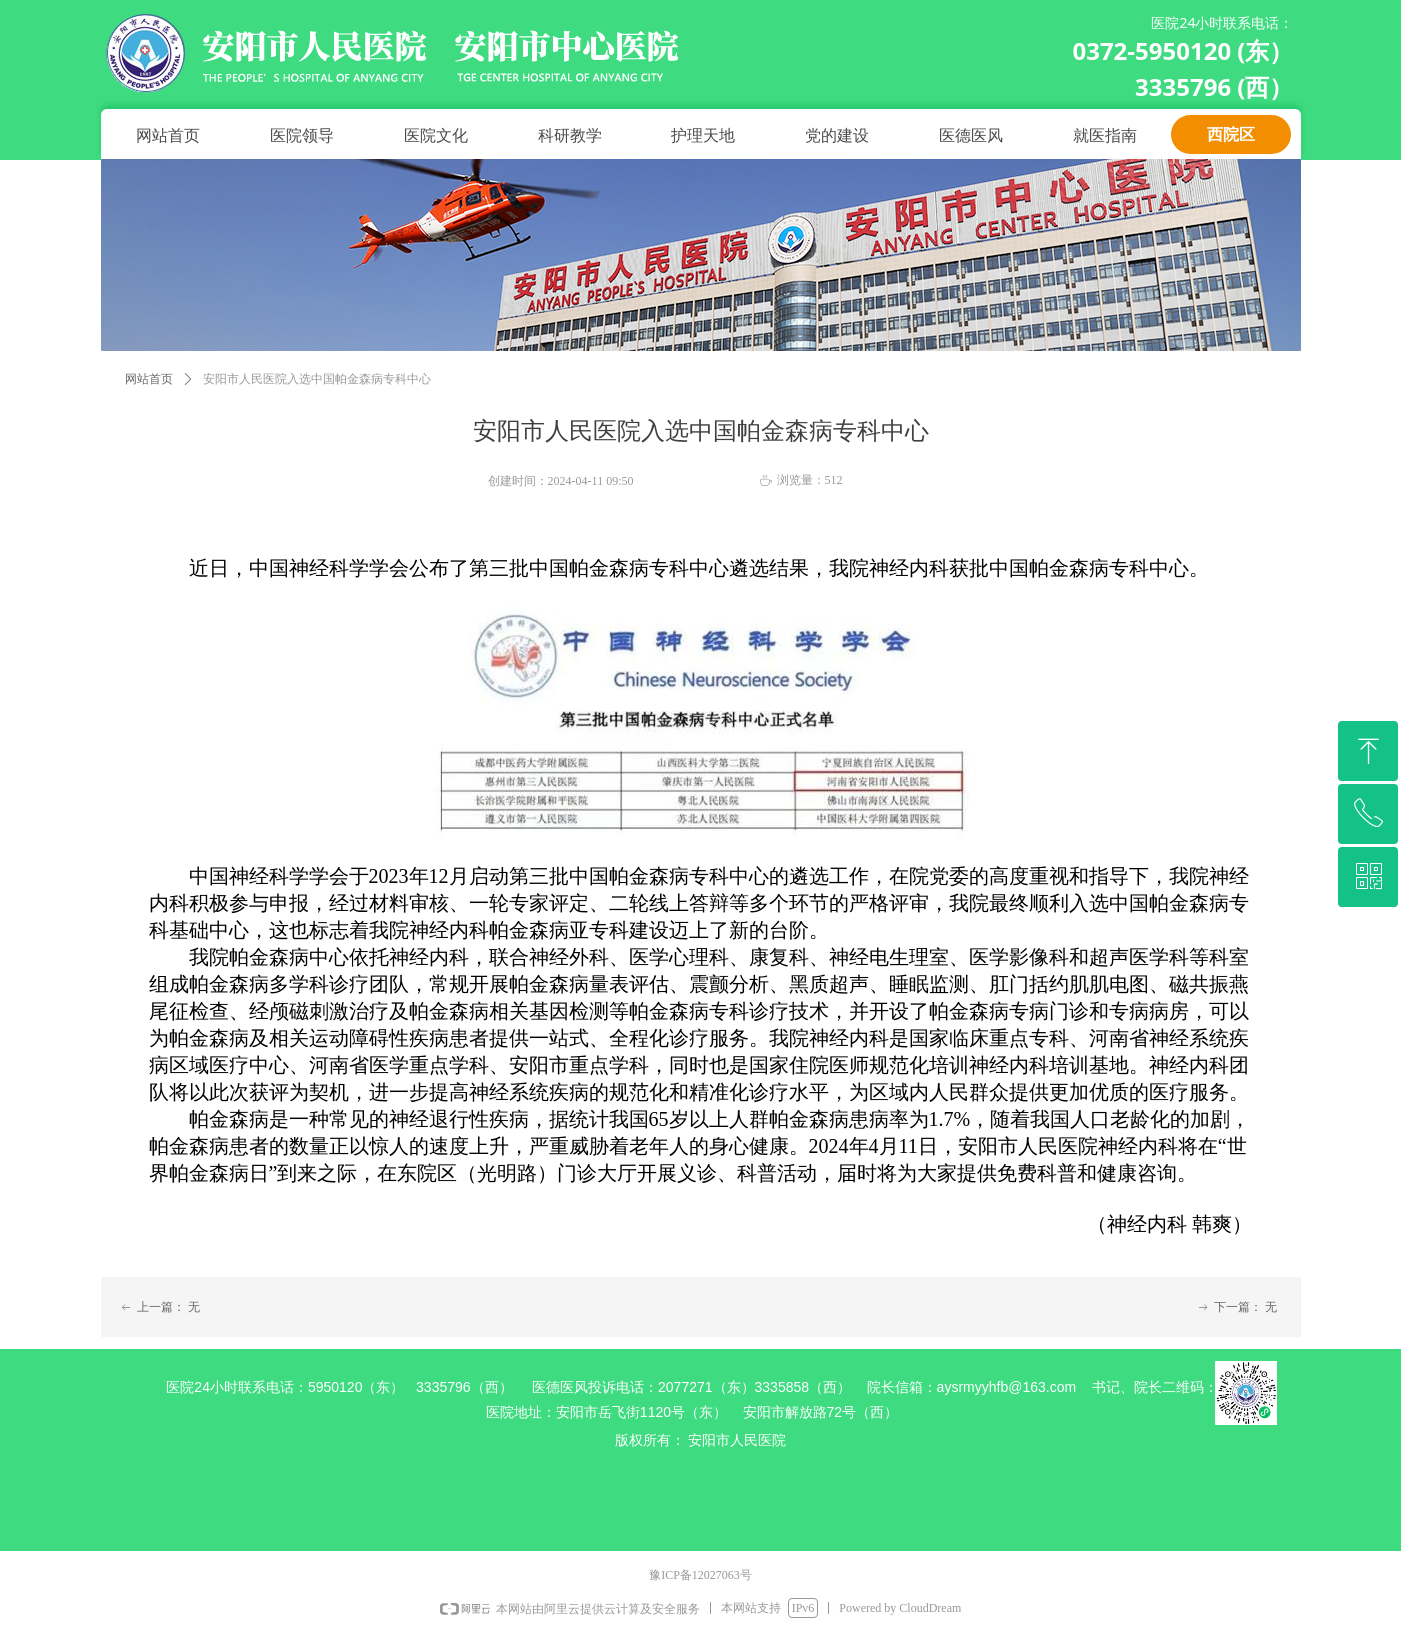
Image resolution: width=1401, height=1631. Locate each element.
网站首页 (149, 379)
